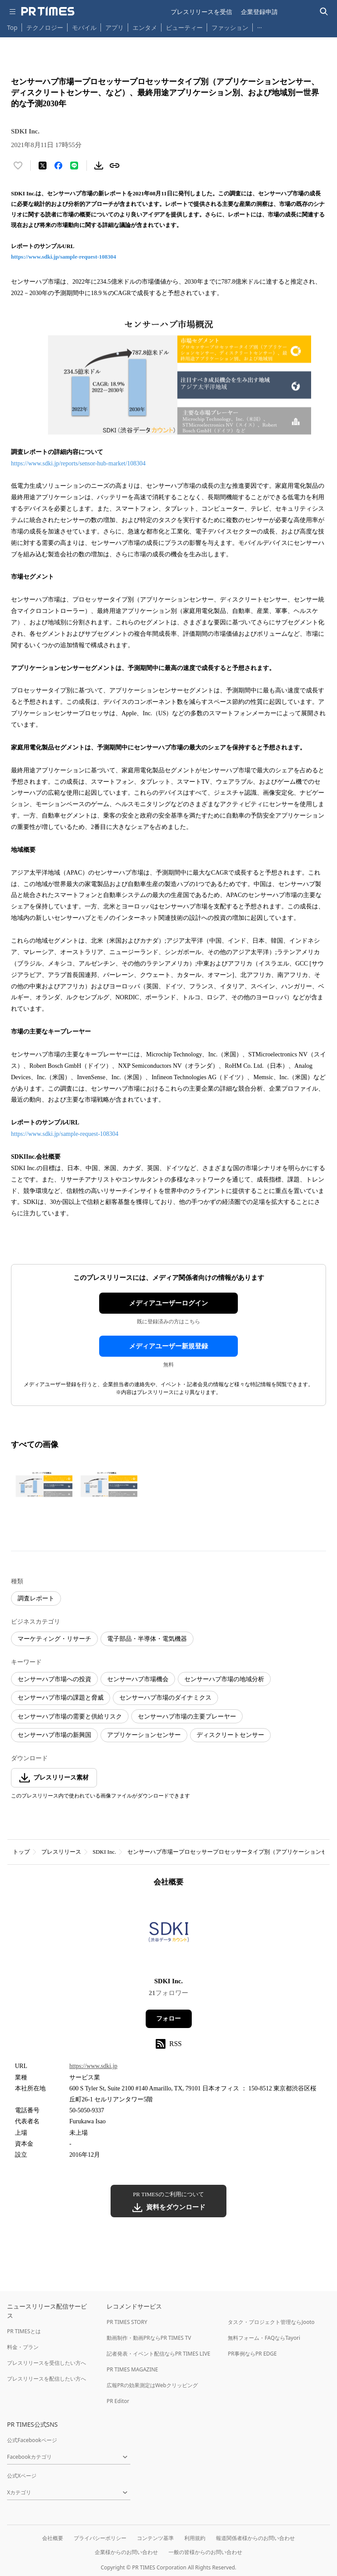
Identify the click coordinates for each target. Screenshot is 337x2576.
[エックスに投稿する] (43, 166)
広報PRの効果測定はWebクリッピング (152, 2385)
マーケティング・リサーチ (54, 1639)
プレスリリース (61, 1851)
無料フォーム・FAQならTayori (264, 2338)
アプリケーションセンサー (144, 1735)
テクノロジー (44, 27)
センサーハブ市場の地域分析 (224, 1679)
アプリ (114, 27)
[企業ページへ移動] (168, 1935)
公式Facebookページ (32, 2440)
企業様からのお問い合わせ (126, 2552)
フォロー (168, 2018)
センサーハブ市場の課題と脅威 (61, 1697)
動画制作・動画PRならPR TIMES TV (149, 2338)
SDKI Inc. (104, 1851)
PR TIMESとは (24, 2331)
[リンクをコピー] (115, 166)
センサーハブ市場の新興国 (54, 1735)
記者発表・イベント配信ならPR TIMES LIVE (158, 2353)
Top (12, 27)
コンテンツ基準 (155, 2538)
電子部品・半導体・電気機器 (147, 1639)
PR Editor (118, 2401)
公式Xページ (21, 2475)
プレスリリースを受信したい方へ (46, 2363)
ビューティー (184, 27)
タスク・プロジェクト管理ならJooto (271, 2322)
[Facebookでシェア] (58, 166)
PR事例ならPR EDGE (252, 2353)
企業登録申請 (259, 11)
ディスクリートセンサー (230, 1735)
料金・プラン (23, 2347)
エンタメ (145, 27)
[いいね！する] (18, 166)
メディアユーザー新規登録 (168, 1346)
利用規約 (194, 2538)
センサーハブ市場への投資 (54, 1679)
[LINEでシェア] (74, 166)
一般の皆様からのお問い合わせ (205, 2552)
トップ (21, 1851)
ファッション (230, 27)
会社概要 (52, 2538)
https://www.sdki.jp (93, 2066)
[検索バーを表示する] (324, 12)
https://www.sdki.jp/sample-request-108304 (63, 256)
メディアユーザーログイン (168, 1303)
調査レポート (36, 1598)
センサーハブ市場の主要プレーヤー (187, 1716)
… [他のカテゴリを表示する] (259, 26)
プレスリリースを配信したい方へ (46, 2378)
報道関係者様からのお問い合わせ (255, 2538)
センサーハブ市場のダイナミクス (165, 1697)
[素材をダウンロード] (99, 166)
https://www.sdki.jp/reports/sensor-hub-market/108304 (78, 463)
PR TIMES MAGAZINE (132, 2369)
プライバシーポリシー (100, 2538)
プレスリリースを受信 (201, 11)
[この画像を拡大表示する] (41, 1484)
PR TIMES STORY (127, 2322)
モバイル (84, 27)
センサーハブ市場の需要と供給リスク (70, 1716)
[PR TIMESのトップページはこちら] (48, 11)
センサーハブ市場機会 (137, 1679)
